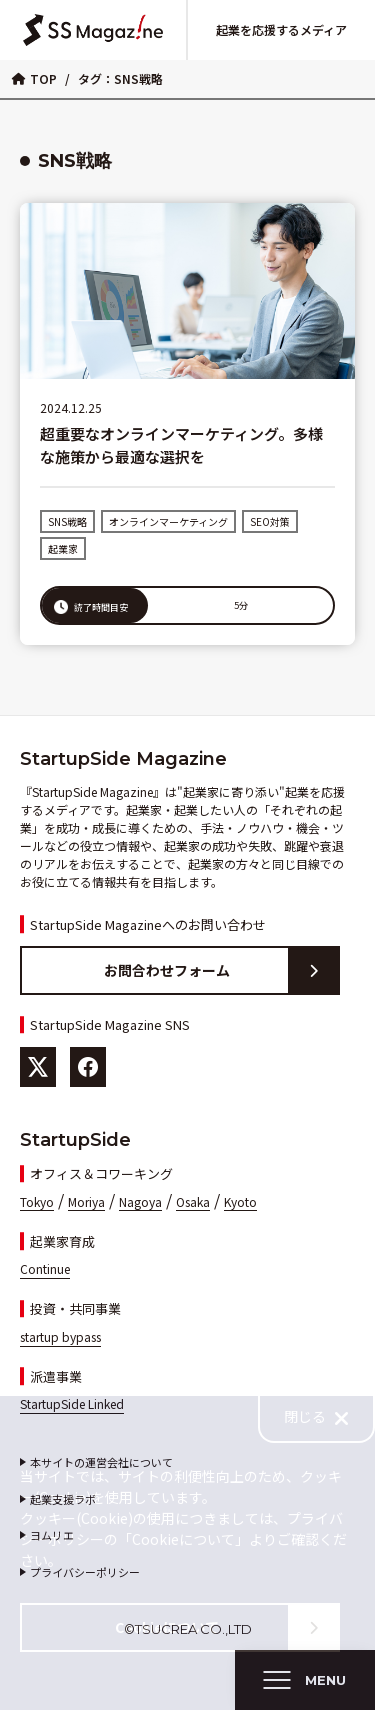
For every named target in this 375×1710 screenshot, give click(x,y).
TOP (34, 78)
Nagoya (140, 1201)
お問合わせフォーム (221, 970)
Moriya (86, 1201)
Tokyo (37, 1201)
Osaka (193, 1201)
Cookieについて (226, 1627)
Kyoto (240, 1201)
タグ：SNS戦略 (120, 78)
